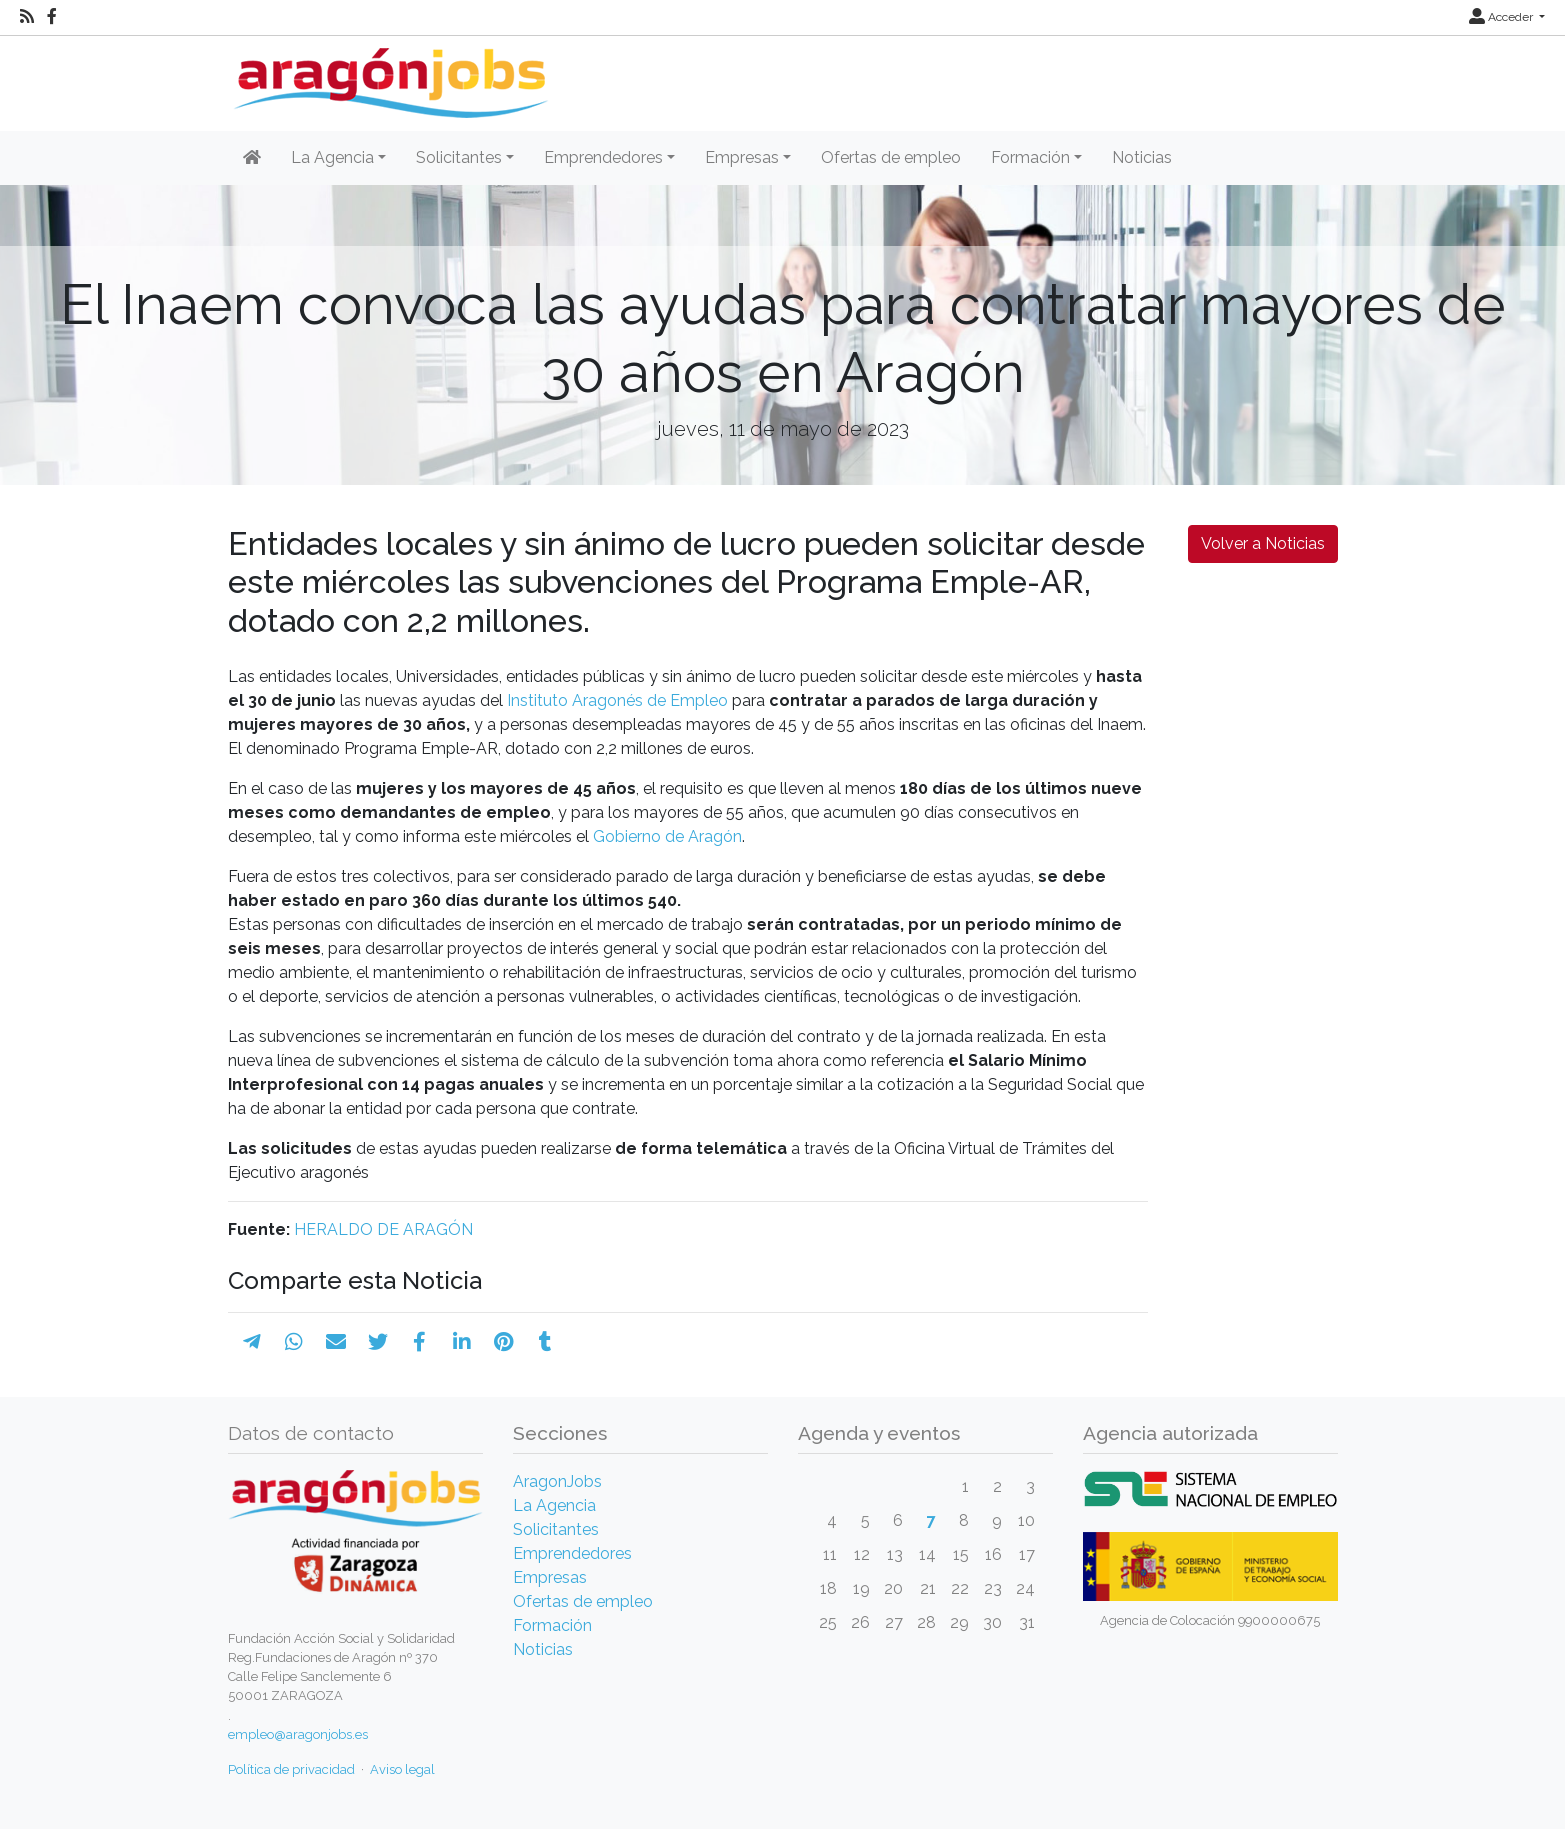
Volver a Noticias (1263, 543)
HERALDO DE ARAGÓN (383, 1229)
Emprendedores (572, 1553)
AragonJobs (557, 1481)
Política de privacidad (291, 1769)
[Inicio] (388, 75)
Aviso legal (402, 1769)
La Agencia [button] (332, 157)
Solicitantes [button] (459, 157)
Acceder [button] (1502, 17)
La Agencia (554, 1505)
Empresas (550, 1577)
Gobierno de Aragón (667, 836)
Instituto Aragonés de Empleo (617, 700)
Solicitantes (556, 1529)
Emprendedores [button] (603, 157)
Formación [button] (1030, 157)
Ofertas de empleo (891, 157)
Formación (552, 1625)
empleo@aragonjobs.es (298, 1734)
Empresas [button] (742, 157)
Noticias (1142, 157)
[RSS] (27, 17)
